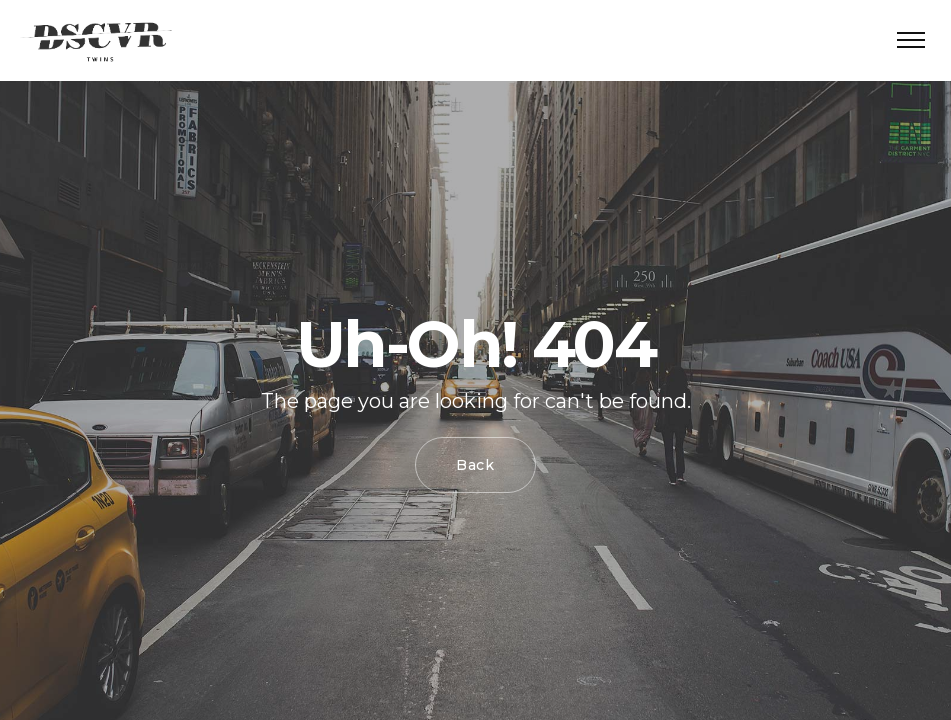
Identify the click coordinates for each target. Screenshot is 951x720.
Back (475, 465)
